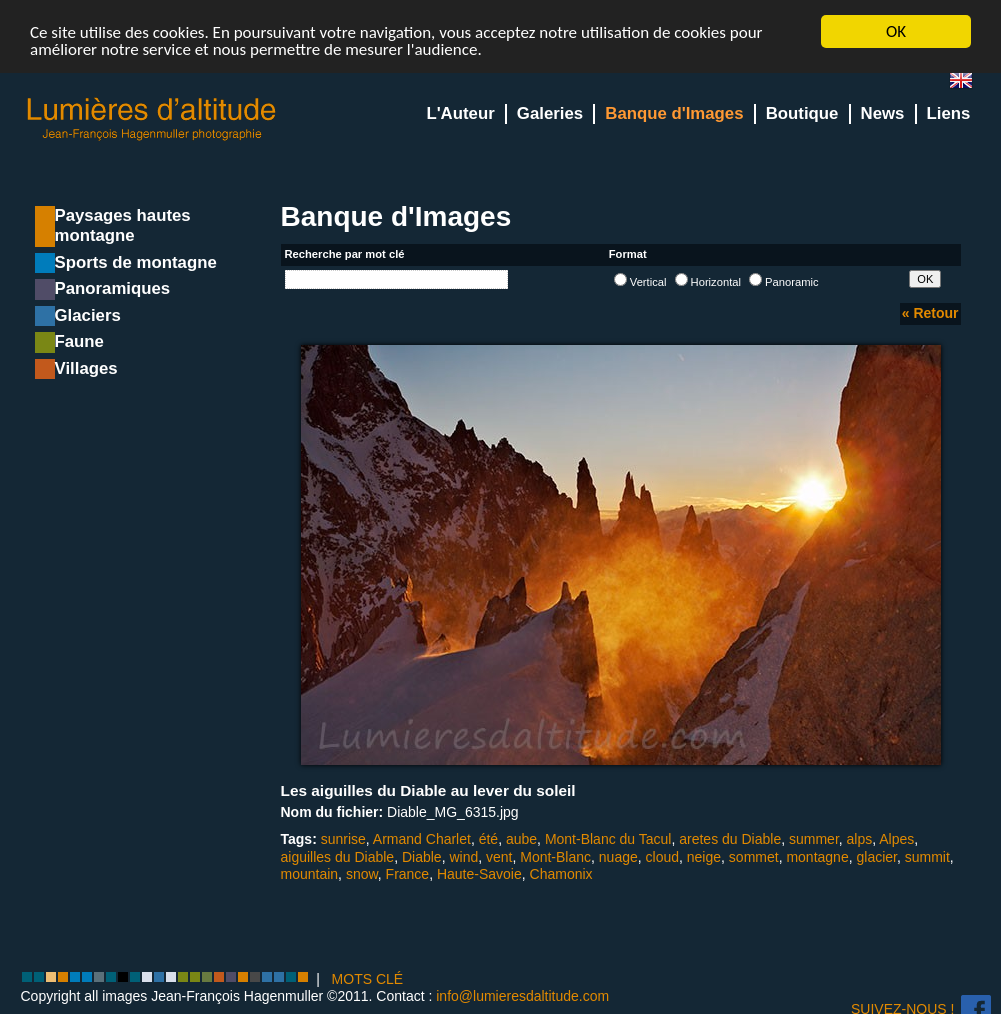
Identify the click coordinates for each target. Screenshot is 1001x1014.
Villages (86, 368)
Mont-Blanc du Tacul (608, 839)
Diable (422, 857)
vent (499, 857)
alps (860, 839)
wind (463, 857)
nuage (618, 857)
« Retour (930, 313)
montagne (817, 857)
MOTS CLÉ (368, 979)
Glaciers (88, 315)
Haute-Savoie (479, 874)
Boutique (802, 113)
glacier (876, 857)
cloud (662, 857)
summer (814, 839)
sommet (754, 857)
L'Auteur (460, 113)
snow (362, 874)
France (408, 874)
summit (927, 857)
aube (521, 839)
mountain (310, 874)
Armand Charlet (422, 839)
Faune (79, 341)
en (969, 84)
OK (896, 31)
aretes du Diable (730, 839)
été (488, 839)
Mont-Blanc (555, 857)
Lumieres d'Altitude (152, 119)
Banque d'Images (674, 113)
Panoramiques (113, 288)
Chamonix (561, 874)
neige (704, 857)
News (883, 113)
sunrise (343, 839)
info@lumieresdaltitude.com (522, 996)
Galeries (550, 113)
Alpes (896, 839)
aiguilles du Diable (338, 857)
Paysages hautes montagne (123, 225)
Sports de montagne (136, 262)
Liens (949, 113)
